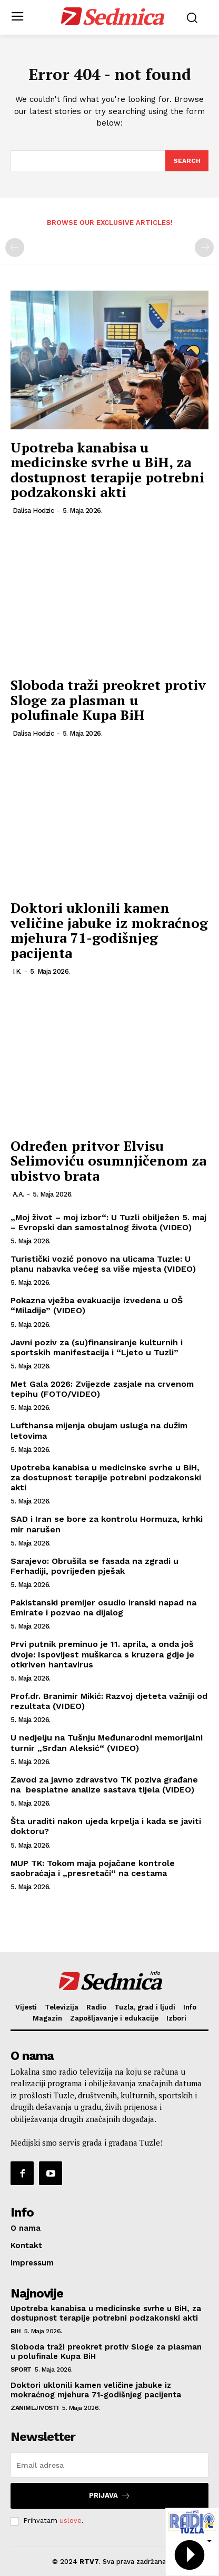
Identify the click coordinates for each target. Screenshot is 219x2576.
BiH (16, 2331)
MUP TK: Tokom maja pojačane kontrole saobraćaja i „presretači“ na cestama (93, 1868)
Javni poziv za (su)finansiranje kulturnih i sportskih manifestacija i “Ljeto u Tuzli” (97, 1347)
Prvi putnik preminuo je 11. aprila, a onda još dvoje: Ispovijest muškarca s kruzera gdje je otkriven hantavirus (102, 1654)
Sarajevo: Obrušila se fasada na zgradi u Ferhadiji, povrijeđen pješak (94, 1566)
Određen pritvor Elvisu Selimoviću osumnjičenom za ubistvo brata (108, 1160)
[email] (109, 2465)
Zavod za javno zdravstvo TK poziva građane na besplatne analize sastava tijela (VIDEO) (104, 1785)
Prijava (110, 2496)
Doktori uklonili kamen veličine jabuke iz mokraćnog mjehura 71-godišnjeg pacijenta (109, 930)
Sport (21, 2369)
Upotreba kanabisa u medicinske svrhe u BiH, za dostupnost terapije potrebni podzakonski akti (107, 469)
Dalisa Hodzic (33, 510)
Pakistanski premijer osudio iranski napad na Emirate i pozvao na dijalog (103, 1607)
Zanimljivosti (35, 2408)
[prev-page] (14, 247)
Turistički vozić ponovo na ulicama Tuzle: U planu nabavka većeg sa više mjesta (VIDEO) (103, 1264)
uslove (70, 2521)
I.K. (17, 971)
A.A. (18, 1194)
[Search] (186, 160)
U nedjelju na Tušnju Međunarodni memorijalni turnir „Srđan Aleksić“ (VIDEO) (107, 1743)
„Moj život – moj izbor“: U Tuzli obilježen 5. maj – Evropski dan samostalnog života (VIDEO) (108, 1222)
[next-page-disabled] (204, 247)
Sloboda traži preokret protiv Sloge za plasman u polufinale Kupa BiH (108, 700)
